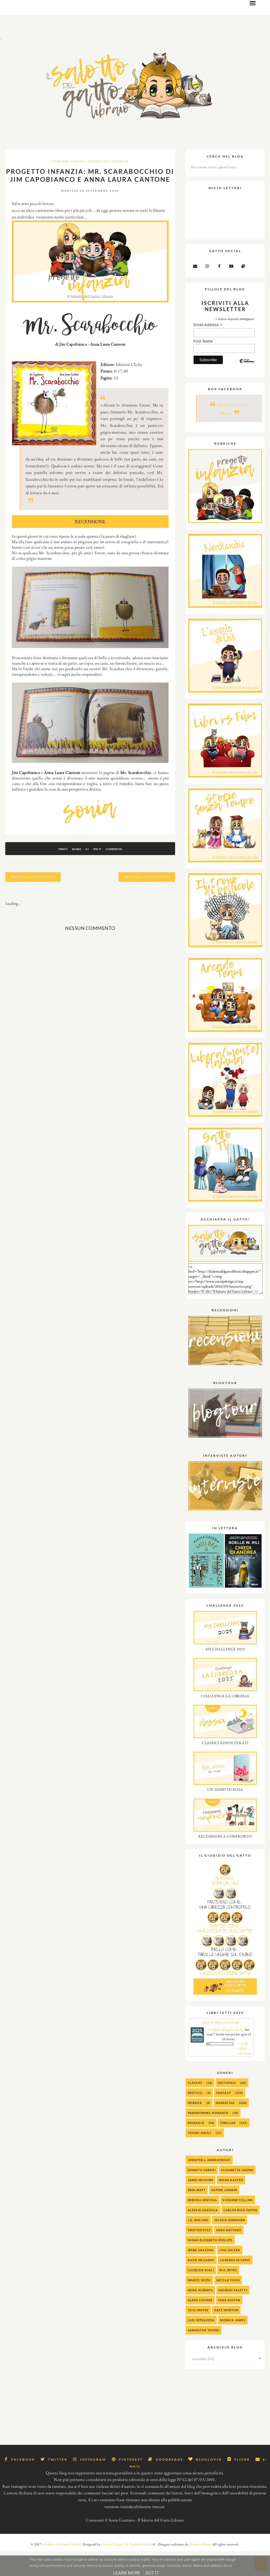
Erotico (195, 2116)
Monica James (232, 2344)
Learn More (126, 2572)
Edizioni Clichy (68, 185)
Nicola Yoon (228, 2304)
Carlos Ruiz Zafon (241, 2234)
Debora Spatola (202, 2224)
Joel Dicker (229, 2274)
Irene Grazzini (201, 2274)
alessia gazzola (203, 2234)
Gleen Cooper (200, 2324)
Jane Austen (229, 2324)
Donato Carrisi (202, 2194)
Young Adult (199, 2156)
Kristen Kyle (199, 2254)
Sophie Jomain (224, 2214)
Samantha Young (203, 2354)
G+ (87, 873)
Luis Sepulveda (201, 2344)
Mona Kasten (231, 2204)
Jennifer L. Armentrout (209, 2184)
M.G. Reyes (228, 2294)
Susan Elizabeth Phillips (210, 2264)
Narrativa (225, 2126)
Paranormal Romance (208, 2136)
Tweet (48, 873)
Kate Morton (226, 2334)
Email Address (208, 349)
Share (69, 873)
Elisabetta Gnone (237, 2194)
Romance (196, 2146)
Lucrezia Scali (201, 2294)
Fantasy (223, 2116)
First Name (203, 365)
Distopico (227, 2106)
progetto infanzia (108, 185)
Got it (152, 2572)
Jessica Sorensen (229, 2244)
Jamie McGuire (200, 2204)
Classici (195, 2106)
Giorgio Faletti (233, 2314)
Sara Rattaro (228, 2254)
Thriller (227, 2146)
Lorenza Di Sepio (235, 2284)
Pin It (105, 873)
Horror (195, 2126)
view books (244, 2077)
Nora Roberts (200, 2314)
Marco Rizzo (199, 2304)
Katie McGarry (201, 2284)
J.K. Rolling (198, 2244)
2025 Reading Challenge (221, 2046)
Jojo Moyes (198, 2334)
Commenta (128, 873)
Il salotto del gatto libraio (226, 2053)
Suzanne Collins (238, 2224)
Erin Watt (197, 2214)
